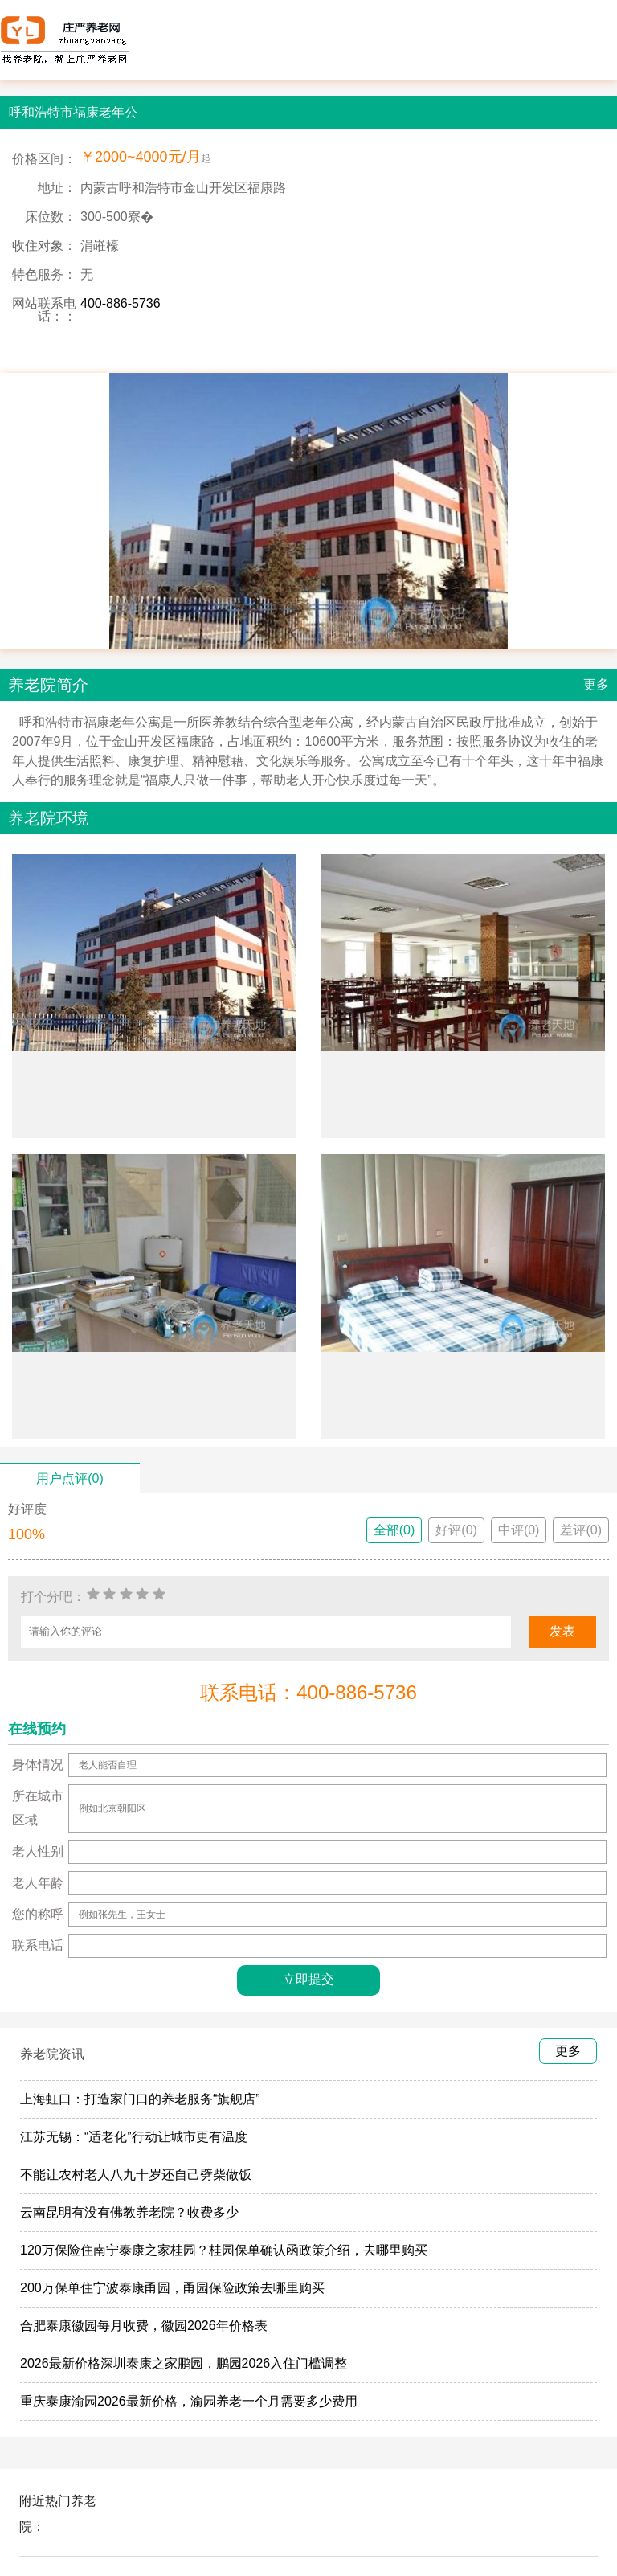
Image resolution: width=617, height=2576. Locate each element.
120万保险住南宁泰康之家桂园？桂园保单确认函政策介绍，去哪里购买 (223, 2250)
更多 (596, 684)
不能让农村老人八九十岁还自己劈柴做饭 (135, 2174)
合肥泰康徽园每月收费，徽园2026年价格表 (144, 2325)
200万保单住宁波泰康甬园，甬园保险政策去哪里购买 (172, 2288)
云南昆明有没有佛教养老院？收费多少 (129, 2212)
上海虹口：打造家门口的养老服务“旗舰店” (140, 2099)
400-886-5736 (120, 303)
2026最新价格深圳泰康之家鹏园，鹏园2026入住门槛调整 (183, 2363)
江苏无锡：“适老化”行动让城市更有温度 (133, 2137)
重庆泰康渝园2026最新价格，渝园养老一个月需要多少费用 (189, 2401)
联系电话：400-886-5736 (308, 1692)
